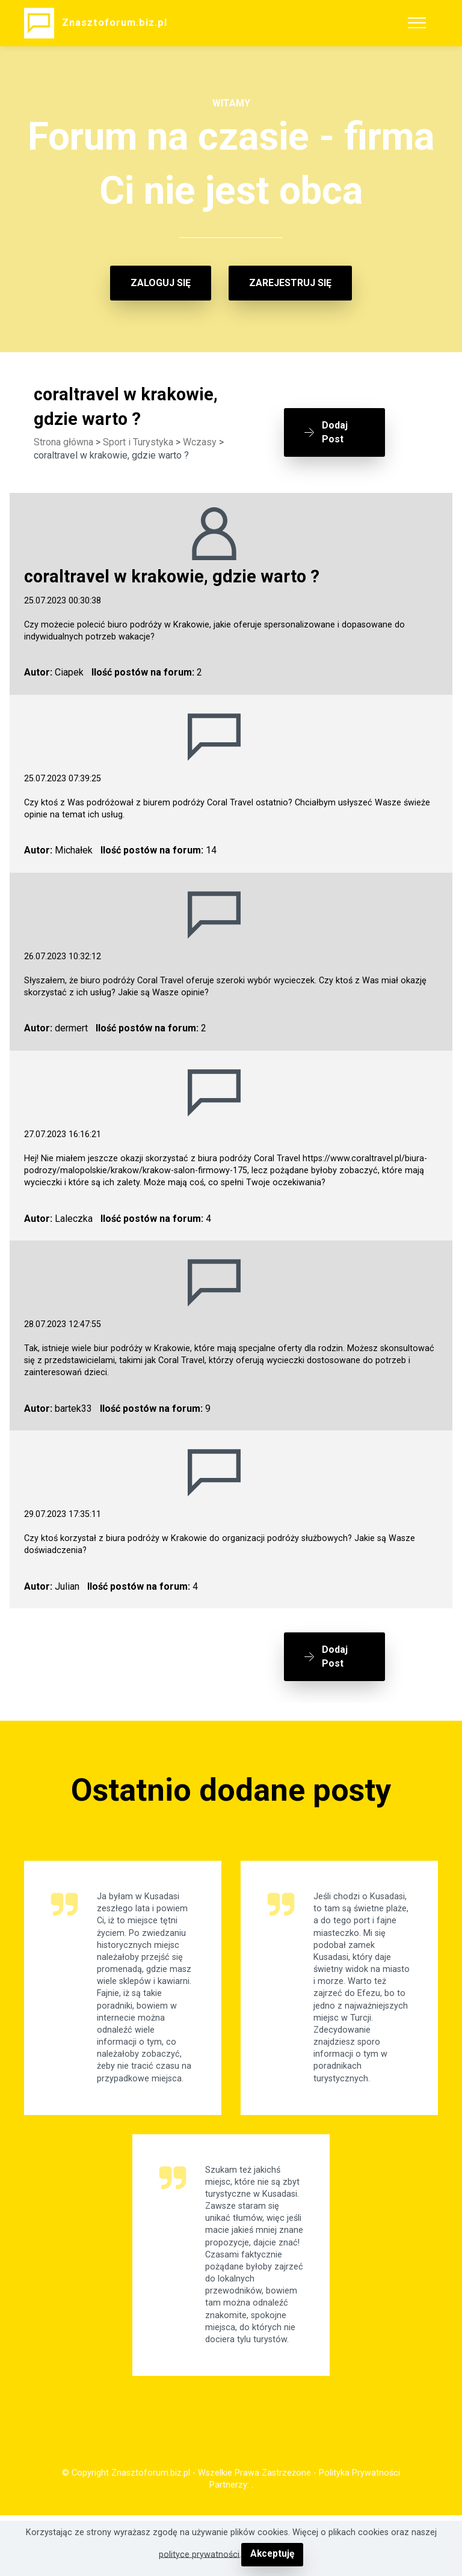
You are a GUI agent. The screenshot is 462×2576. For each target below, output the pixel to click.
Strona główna (63, 442)
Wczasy (200, 442)
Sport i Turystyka (138, 442)
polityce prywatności (200, 2555)
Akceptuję (272, 2555)
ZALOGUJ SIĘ (161, 282)
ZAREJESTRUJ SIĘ (290, 282)
